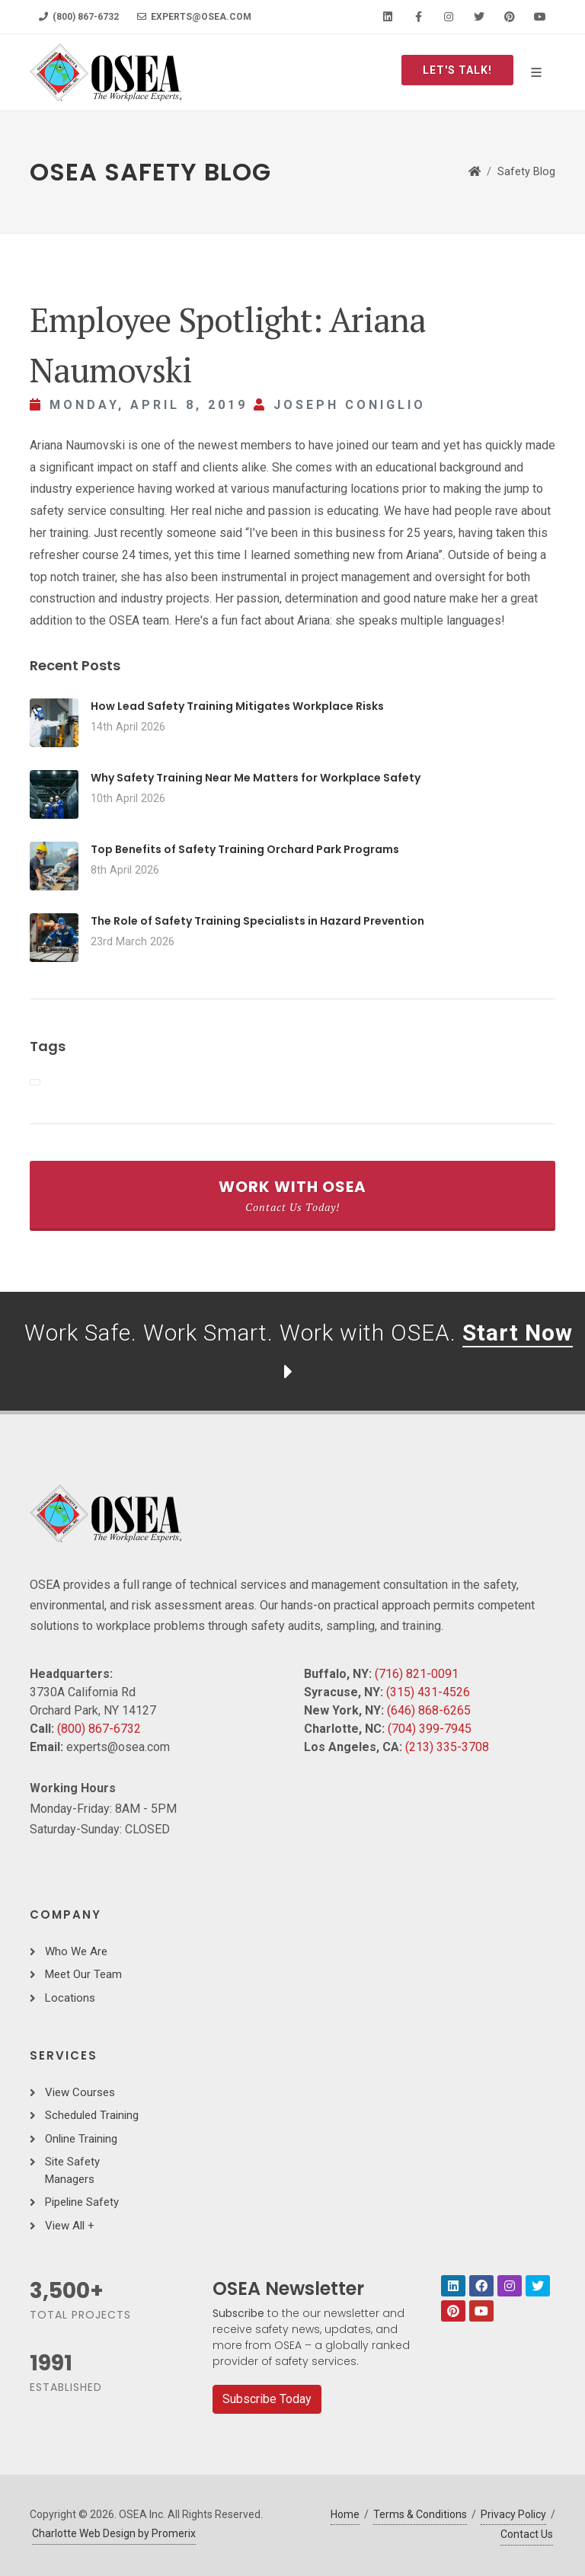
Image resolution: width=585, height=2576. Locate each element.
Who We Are (76, 1951)
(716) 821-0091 (417, 1674)
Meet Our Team (83, 1974)
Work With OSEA (292, 1195)
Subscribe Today (267, 2399)
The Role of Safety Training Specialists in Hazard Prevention (257, 920)
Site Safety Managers (72, 2170)
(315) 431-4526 (428, 1692)
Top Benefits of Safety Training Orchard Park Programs (245, 849)
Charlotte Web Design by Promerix (114, 2533)
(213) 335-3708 (447, 1747)
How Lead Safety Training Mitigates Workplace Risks (237, 706)
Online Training (81, 2139)
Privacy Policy (513, 2514)
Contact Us (526, 2534)
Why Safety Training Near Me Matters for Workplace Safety (255, 777)
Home (345, 2514)
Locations (70, 1998)
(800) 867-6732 (79, 16)
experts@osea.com (194, 16)
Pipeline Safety (82, 2202)
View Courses (80, 2092)
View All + (69, 2225)
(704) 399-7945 (430, 1728)
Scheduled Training (92, 2115)
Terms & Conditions (420, 2514)
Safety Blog (526, 171)
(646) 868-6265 (429, 1710)
